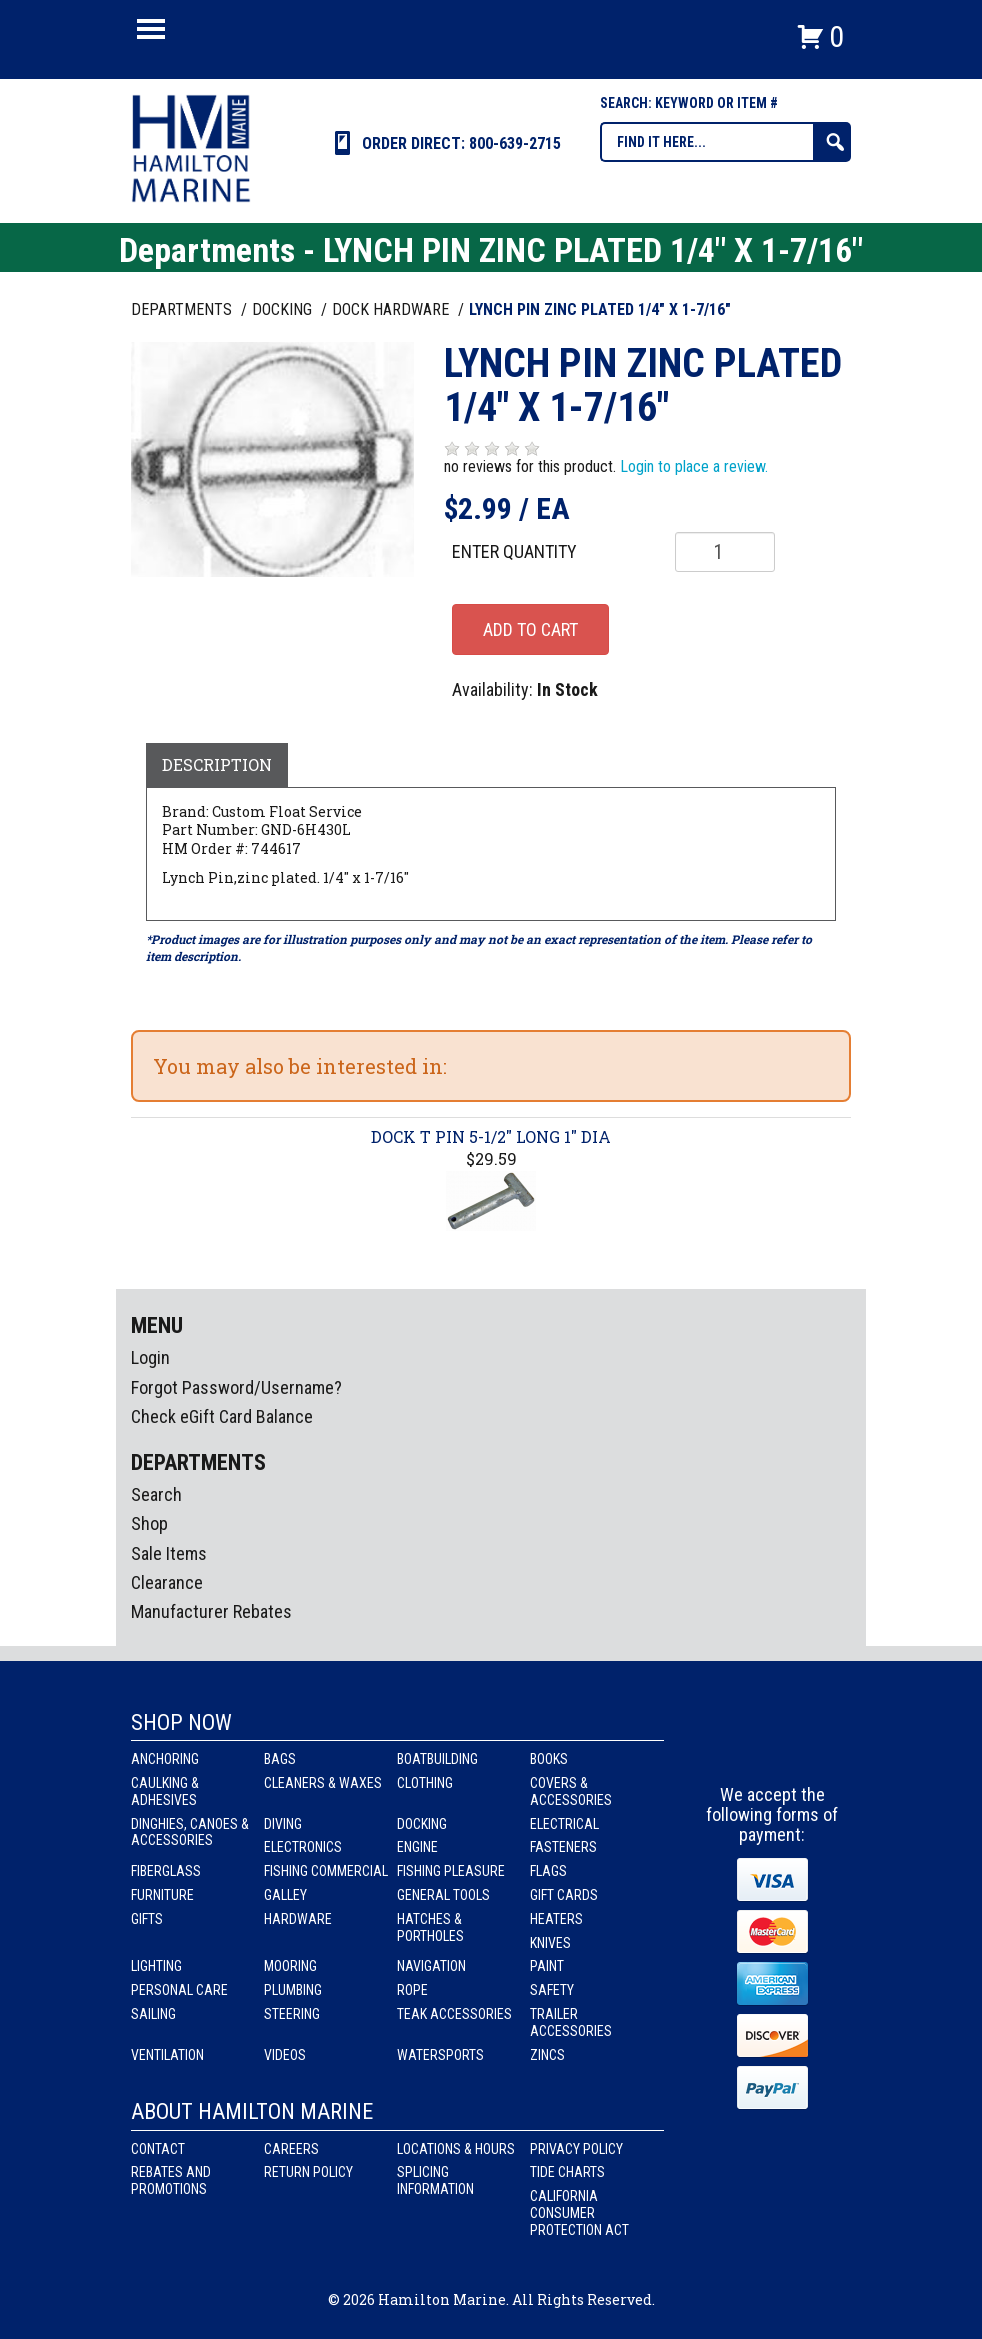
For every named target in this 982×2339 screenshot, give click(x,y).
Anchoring (165, 1759)
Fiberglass (166, 1871)
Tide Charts (567, 2172)
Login (150, 1357)
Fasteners (563, 1847)
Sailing (153, 2014)
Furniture (162, 1895)
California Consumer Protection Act (579, 2213)
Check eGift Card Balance (222, 1416)
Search (156, 1494)
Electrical (564, 1824)
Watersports (440, 2055)
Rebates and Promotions (171, 2180)
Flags (548, 1871)
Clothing (425, 1783)
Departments (183, 309)
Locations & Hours (456, 2149)
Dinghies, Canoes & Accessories (190, 1832)
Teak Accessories (454, 2014)
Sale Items (169, 1553)
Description (217, 764)
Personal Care (179, 1990)
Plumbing (293, 1990)
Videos (285, 2055)
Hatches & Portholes (430, 1927)
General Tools (443, 1895)
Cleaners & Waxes (323, 1783)
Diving (283, 1824)
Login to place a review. (694, 466)
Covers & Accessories (571, 1791)
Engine (417, 1847)
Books (549, 1759)
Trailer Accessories (571, 2022)
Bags (280, 1759)
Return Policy (308, 2172)
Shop (149, 1523)
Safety (552, 1990)
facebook (736, 1748)
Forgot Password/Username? (236, 1387)
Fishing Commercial (326, 1871)
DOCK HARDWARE (392, 309)
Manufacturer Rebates (211, 1611)
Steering (292, 2014)
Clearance (167, 1582)
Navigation (431, 1966)
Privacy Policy (576, 2149)
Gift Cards (564, 1895)
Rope (412, 1990)
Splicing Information (435, 2180)
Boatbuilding (437, 1759)
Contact (158, 2149)
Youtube (810, 1748)
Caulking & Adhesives (165, 1791)
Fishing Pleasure (451, 1871)
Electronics (303, 1847)
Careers (291, 2149)
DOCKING (284, 309)
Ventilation (167, 2055)
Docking (422, 1824)
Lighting (156, 1966)
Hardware (298, 1919)
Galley (285, 1895)
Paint (547, 1966)
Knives (550, 1943)
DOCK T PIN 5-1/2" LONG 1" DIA (491, 1136)
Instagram (773, 1748)
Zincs (547, 2055)
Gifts (147, 1919)
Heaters (556, 1919)
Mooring (290, 1966)
